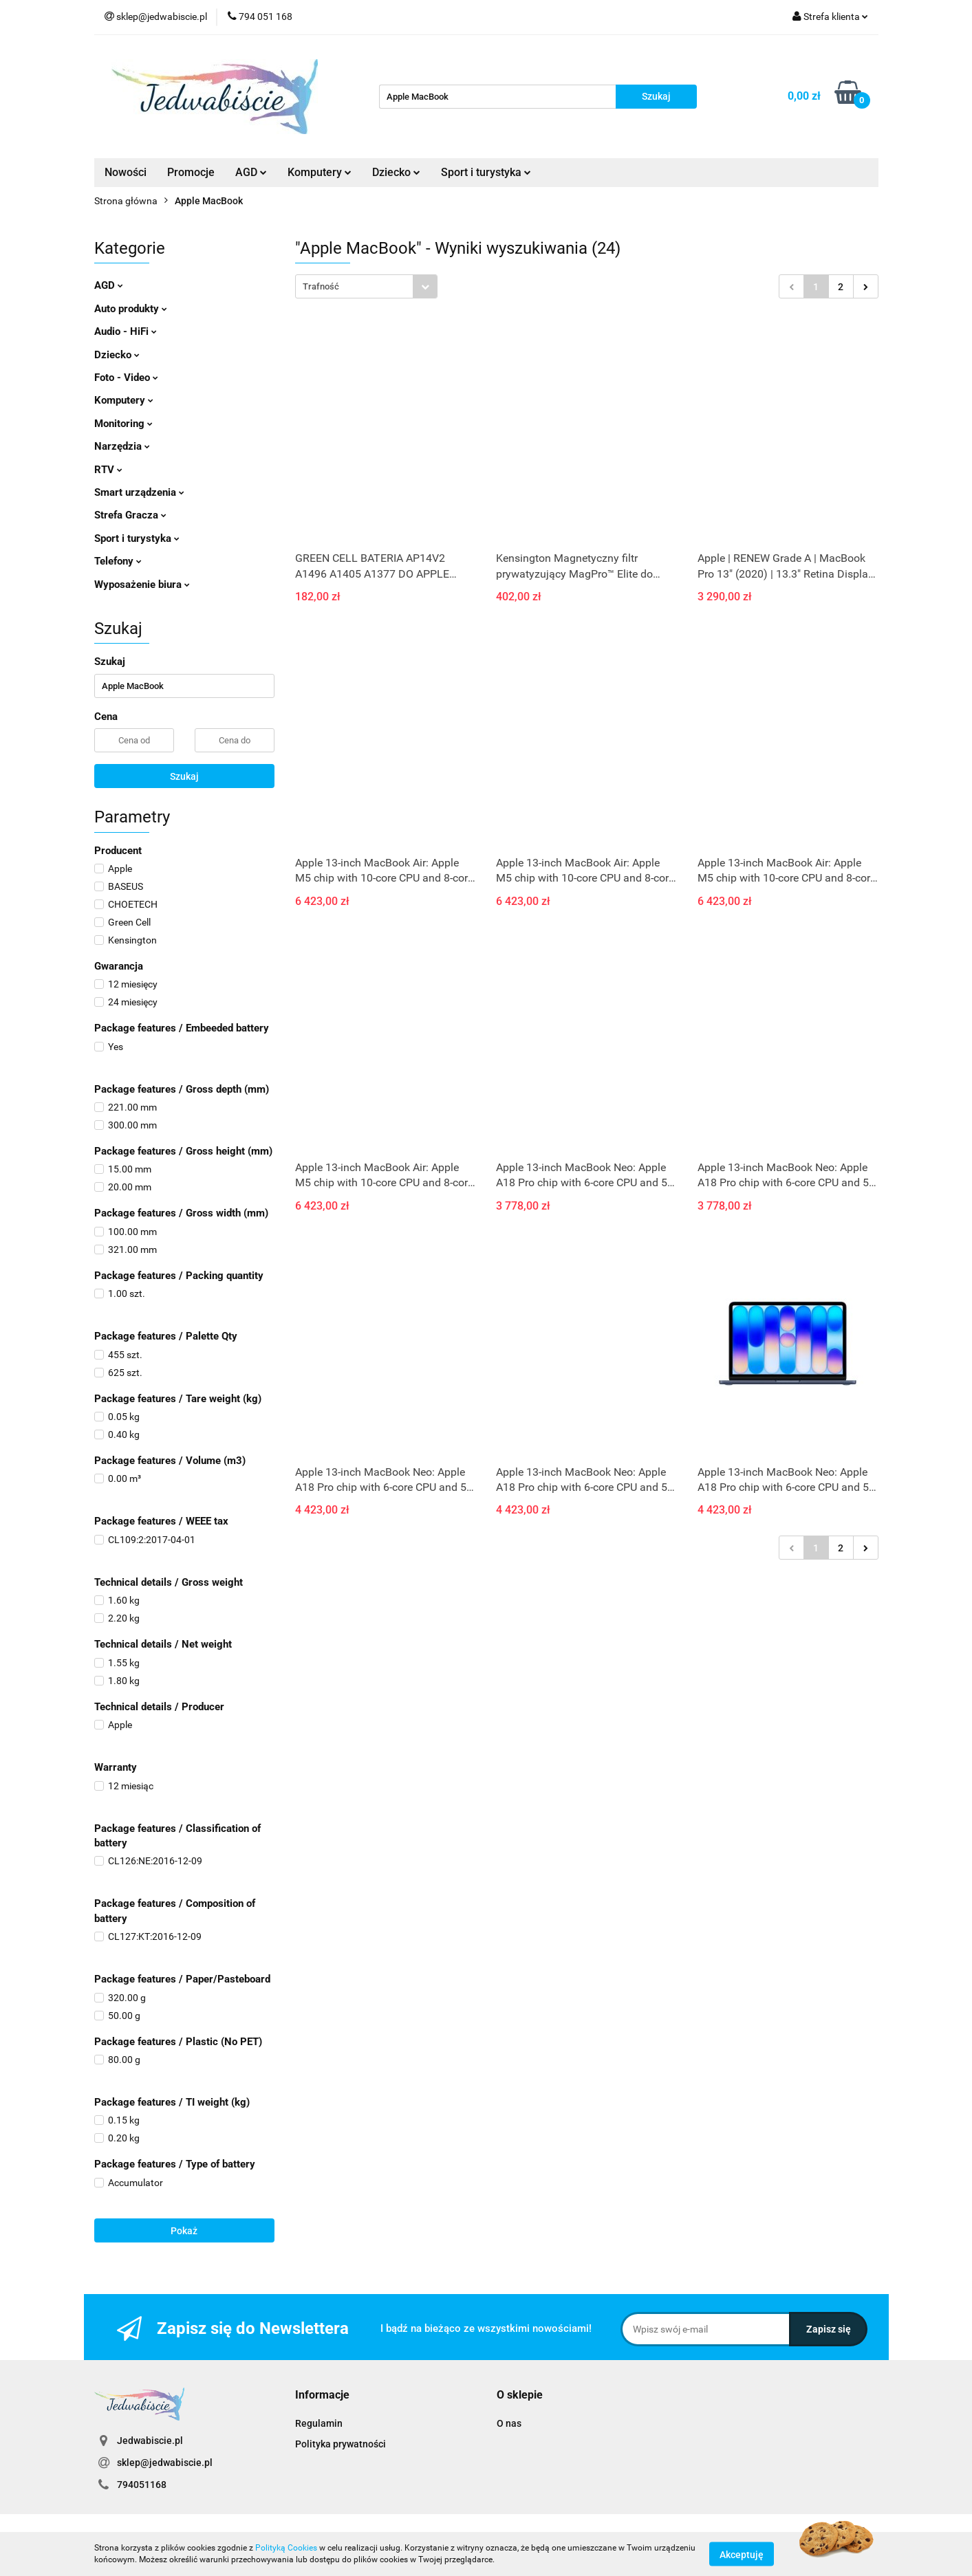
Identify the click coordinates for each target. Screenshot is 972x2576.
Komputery (320, 172)
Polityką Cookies (286, 2548)
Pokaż (184, 2230)
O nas (509, 2423)
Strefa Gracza (130, 515)
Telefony (118, 561)
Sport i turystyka (486, 172)
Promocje (191, 172)
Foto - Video (126, 377)
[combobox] (366, 286)
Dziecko (396, 172)
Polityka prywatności (340, 2443)
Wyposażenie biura (142, 584)
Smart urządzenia (139, 492)
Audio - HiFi (125, 331)
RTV (108, 469)
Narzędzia (122, 446)
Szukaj (184, 776)
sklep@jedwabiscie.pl (165, 2462)
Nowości (126, 172)
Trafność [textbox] (321, 286)
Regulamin (319, 2423)
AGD (251, 172)
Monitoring (123, 423)
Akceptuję (742, 2553)
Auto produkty (130, 309)
